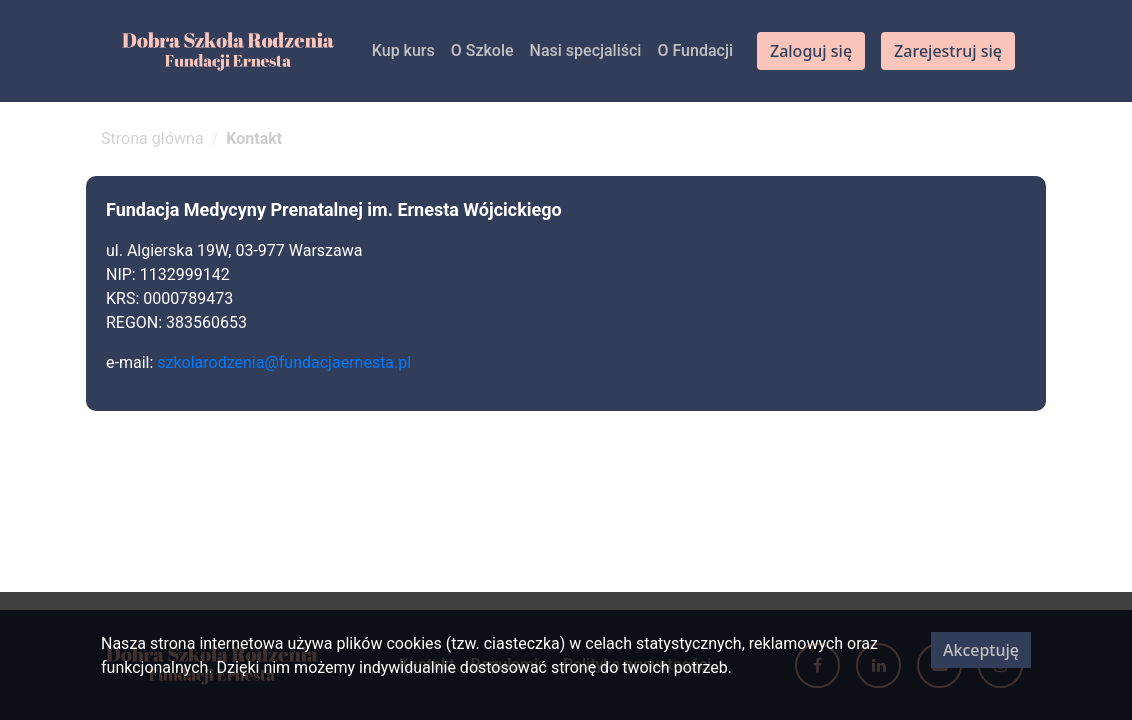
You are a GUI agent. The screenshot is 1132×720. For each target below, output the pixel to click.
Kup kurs (403, 50)
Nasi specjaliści (586, 50)
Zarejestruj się (948, 51)
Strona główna (152, 138)
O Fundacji (695, 50)
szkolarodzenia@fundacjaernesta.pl (286, 362)
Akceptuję (981, 650)
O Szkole (482, 50)
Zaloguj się (811, 51)
